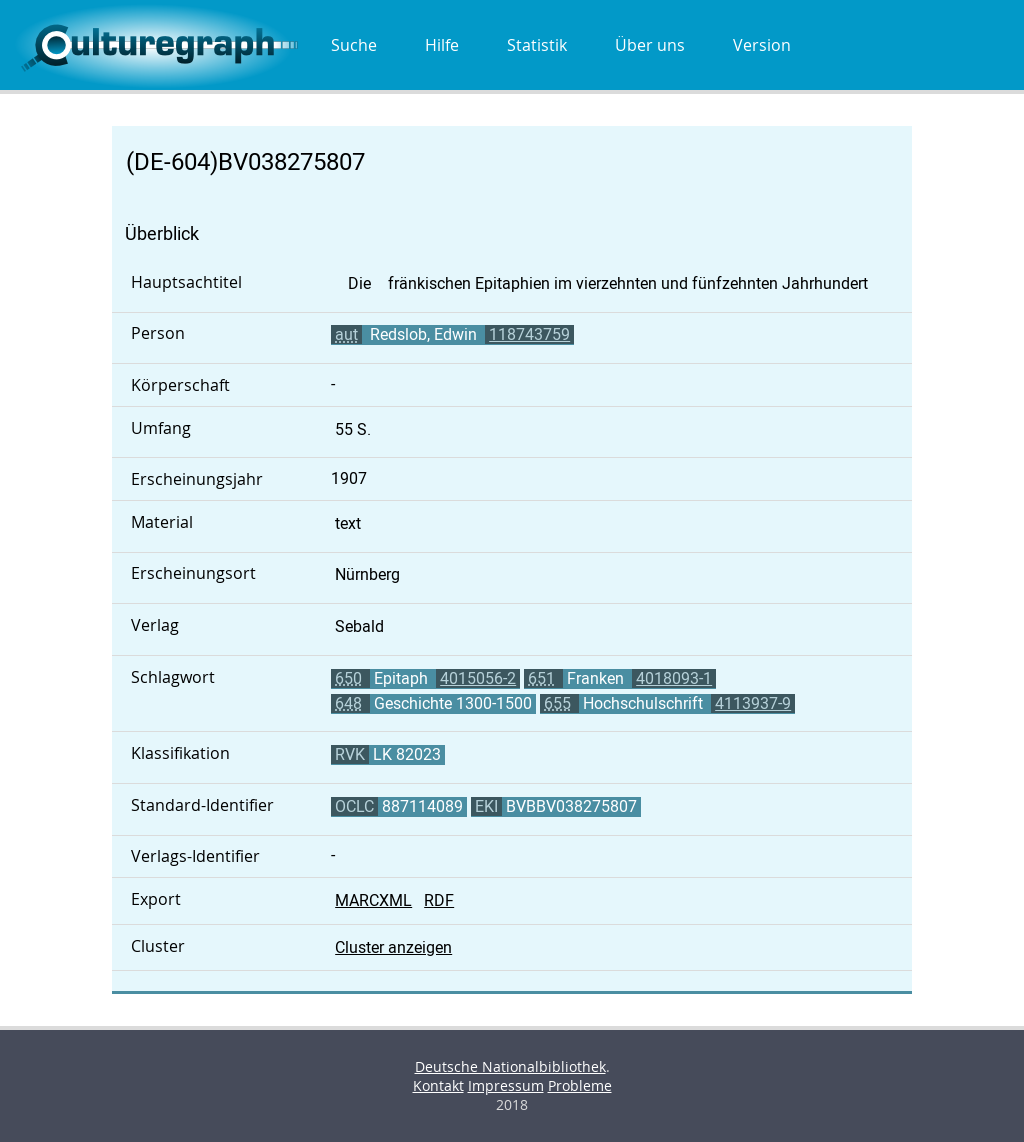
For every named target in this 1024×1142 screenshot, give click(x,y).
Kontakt (438, 1085)
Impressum (506, 1085)
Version (762, 45)
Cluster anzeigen (393, 947)
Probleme (580, 1085)
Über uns (650, 45)
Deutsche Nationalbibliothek (510, 1066)
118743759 (529, 334)
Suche (354, 45)
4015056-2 (478, 678)
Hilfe (442, 45)
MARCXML (373, 900)
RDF (439, 900)
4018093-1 (674, 678)
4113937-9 (753, 703)
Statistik (537, 45)
